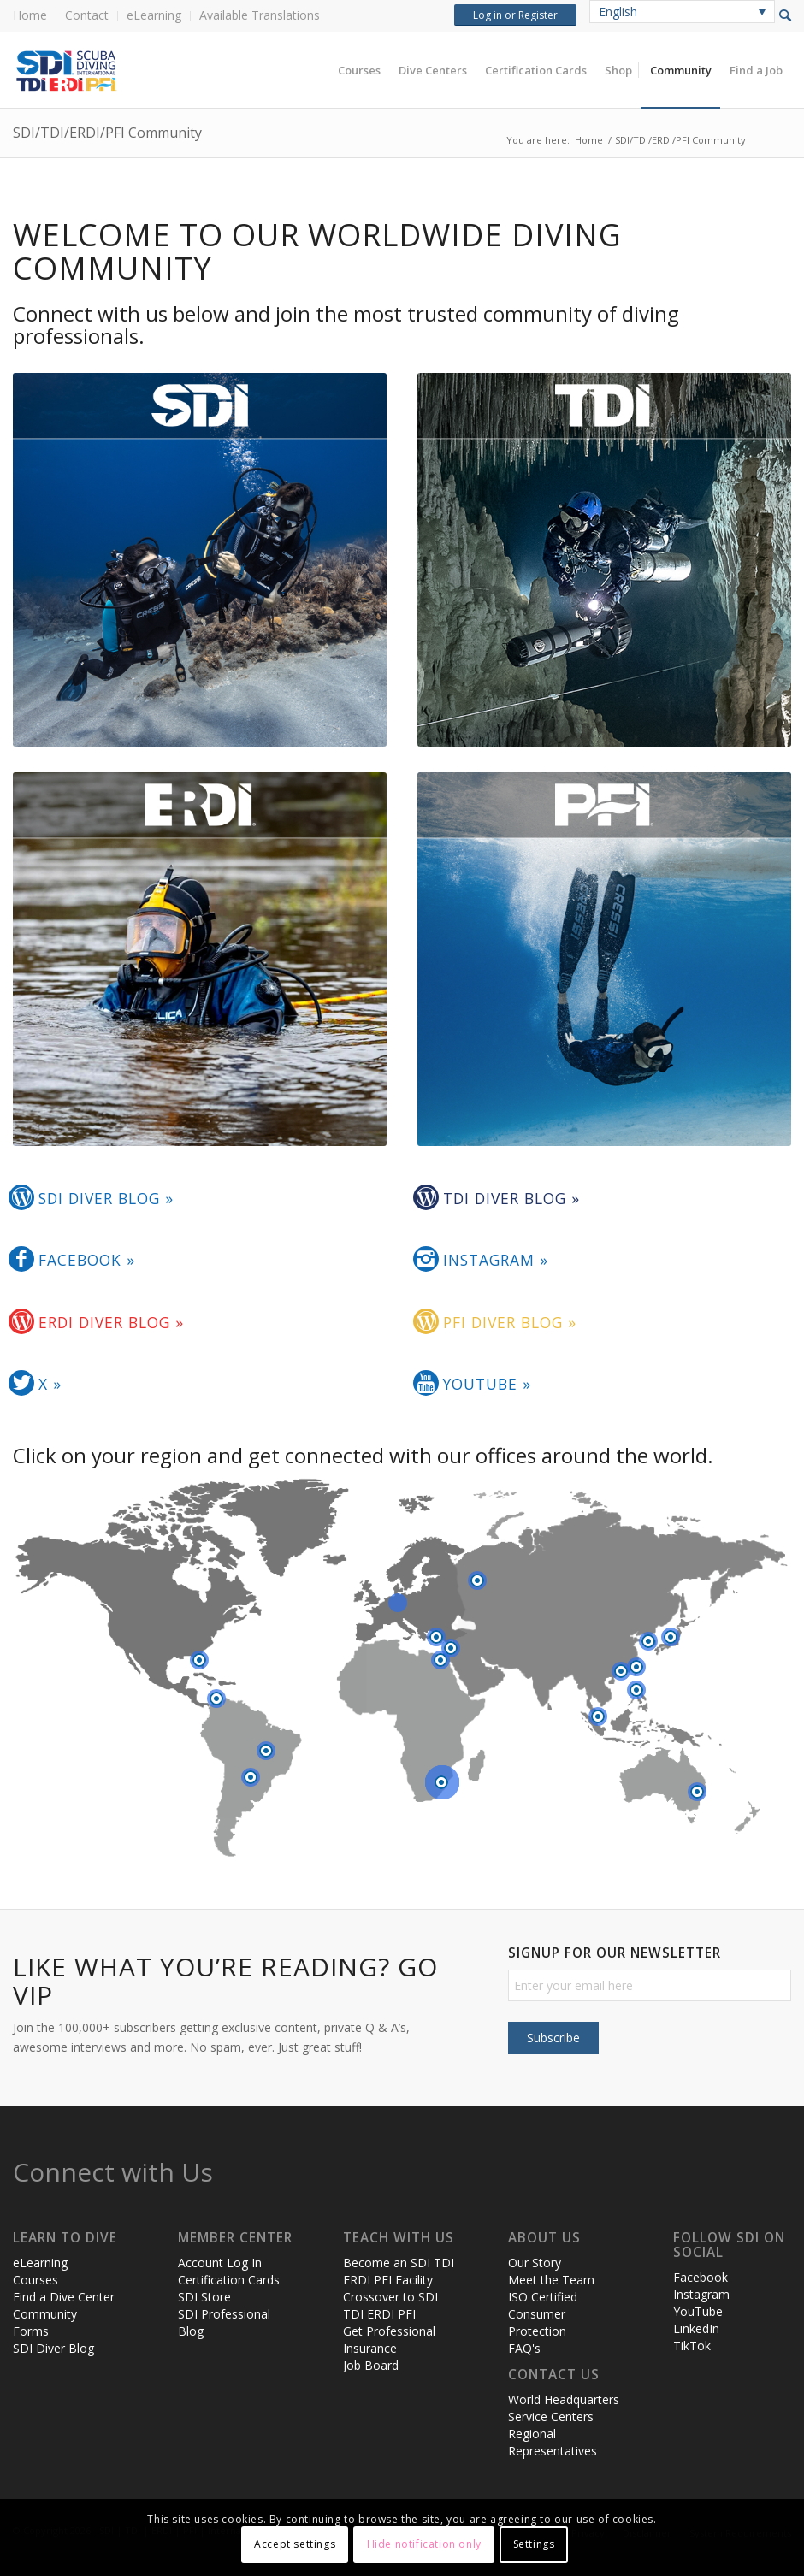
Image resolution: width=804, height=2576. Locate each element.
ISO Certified (542, 2297)
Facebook (700, 2277)
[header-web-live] (205, 70)
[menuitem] (34, 16)
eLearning (154, 15)
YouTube (698, 2311)
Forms (31, 2331)
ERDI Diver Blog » (111, 1322)
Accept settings (294, 2544)
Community (45, 2314)
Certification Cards (229, 2280)
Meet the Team (551, 2280)
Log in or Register (515, 15)
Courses (35, 2280)
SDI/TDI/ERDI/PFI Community (107, 132)
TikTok (692, 2345)
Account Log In (220, 2262)
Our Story (534, 2262)
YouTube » (487, 1384)
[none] (682, 11)
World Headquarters (563, 2399)
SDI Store (204, 2297)
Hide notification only (424, 2544)
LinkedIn (696, 2328)
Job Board (371, 2365)
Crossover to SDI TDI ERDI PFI (390, 2305)
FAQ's (524, 2348)
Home (30, 15)
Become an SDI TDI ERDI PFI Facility (398, 2271)
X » (50, 1384)
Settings (534, 2544)
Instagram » (495, 1260)
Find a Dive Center (64, 2297)
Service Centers (551, 2416)
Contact (87, 15)
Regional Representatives (552, 2442)
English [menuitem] (618, 11)
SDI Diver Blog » (106, 1198)
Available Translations (259, 15)
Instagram (701, 2294)
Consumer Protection (537, 2322)
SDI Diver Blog (53, 2348)
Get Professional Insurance (389, 2339)
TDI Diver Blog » (511, 1198)
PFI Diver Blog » (509, 1322)
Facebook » (86, 1260)
